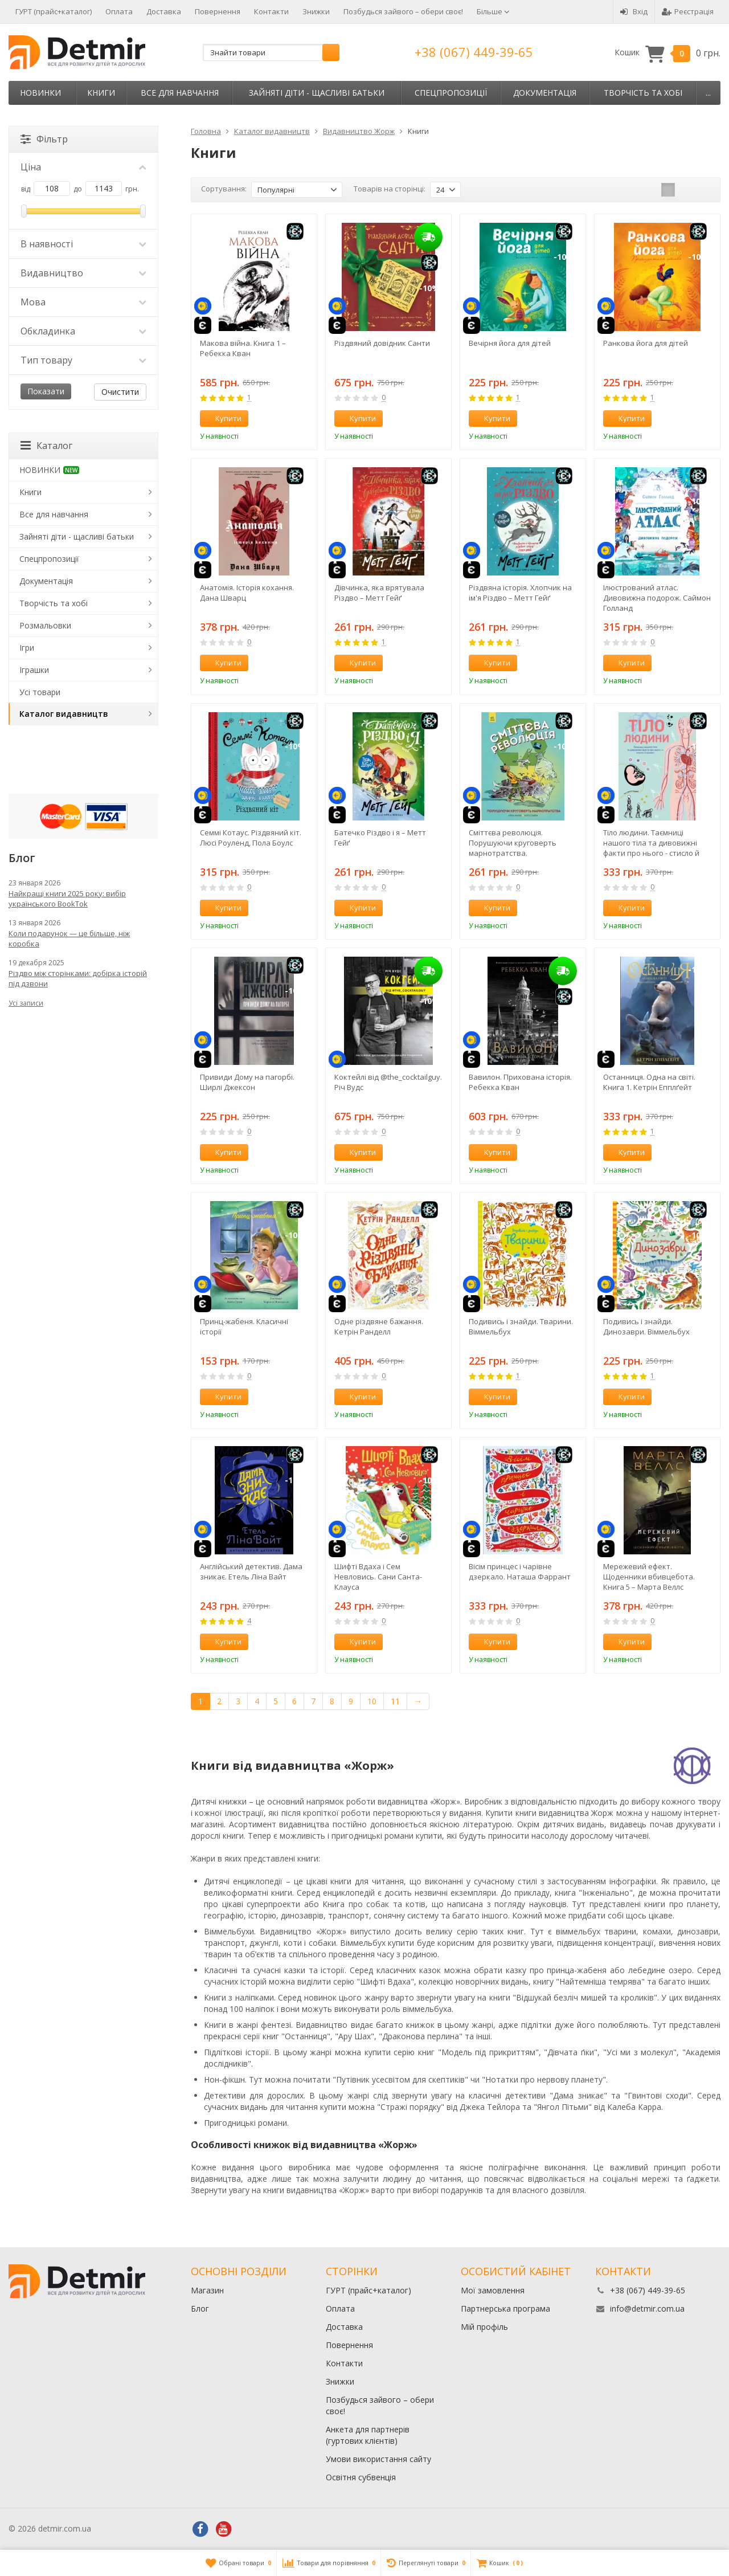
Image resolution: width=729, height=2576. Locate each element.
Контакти (271, 11)
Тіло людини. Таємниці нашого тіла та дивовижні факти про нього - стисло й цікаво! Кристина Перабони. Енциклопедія (654, 842)
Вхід (634, 11)
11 (395, 1701)
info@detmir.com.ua (647, 2308)
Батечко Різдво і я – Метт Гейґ (380, 837)
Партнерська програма (505, 2308)
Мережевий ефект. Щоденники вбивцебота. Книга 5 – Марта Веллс (649, 1576)
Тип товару (83, 360)
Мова (83, 302)
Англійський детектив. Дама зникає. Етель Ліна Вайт (251, 1571)
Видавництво (83, 273)
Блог (200, 2308)
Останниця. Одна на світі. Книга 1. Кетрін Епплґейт (649, 1082)
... (708, 92)
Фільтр (44, 139)
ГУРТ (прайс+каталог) (53, 11)
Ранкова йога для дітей (645, 343)
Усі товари (39, 692)
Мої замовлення (493, 2290)
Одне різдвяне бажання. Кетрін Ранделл (378, 1326)
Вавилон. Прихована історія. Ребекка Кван (520, 1082)
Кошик (667, 53)
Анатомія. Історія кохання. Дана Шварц (247, 592)
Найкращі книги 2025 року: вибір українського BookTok (67, 898)
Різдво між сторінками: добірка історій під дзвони (78, 978)
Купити (222, 418)
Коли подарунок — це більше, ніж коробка (69, 938)
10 (371, 1701)
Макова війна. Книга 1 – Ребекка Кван (243, 348)
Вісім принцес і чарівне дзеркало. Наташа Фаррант (520, 1571)
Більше (493, 11)
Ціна (83, 167)
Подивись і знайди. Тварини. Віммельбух (521, 1326)
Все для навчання (180, 92)
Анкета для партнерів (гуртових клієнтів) (367, 2435)
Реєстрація (688, 11)
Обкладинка (83, 331)
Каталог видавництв (63, 713)
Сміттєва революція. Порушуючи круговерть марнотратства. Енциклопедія (512, 842)
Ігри (26, 647)
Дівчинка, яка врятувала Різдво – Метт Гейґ (379, 592)
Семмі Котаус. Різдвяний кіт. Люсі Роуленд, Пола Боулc (250, 837)
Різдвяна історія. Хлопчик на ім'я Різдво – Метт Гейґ (520, 592)
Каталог (46, 445)
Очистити (120, 391)
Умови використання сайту (378, 2458)
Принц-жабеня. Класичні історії (244, 1326)
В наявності (83, 244)
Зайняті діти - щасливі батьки (316, 92)
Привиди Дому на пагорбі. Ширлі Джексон (247, 1082)
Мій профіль (484, 2326)
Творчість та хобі (643, 92)
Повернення (217, 11)
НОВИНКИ (40, 92)
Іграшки (34, 669)
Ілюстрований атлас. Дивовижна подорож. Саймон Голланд (657, 597)
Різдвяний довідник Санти (382, 343)
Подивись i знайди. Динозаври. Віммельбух (646, 1326)
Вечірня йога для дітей (510, 343)
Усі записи (26, 1003)
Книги (101, 92)
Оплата (119, 11)
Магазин (207, 2290)
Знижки (316, 11)
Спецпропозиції (451, 92)
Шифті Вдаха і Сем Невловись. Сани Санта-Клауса (378, 1576)
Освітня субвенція (361, 2477)
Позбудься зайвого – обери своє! (403, 11)
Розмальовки (45, 625)
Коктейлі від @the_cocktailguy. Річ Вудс (388, 1082)
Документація (544, 92)
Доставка (163, 11)
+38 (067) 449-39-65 (474, 51)
